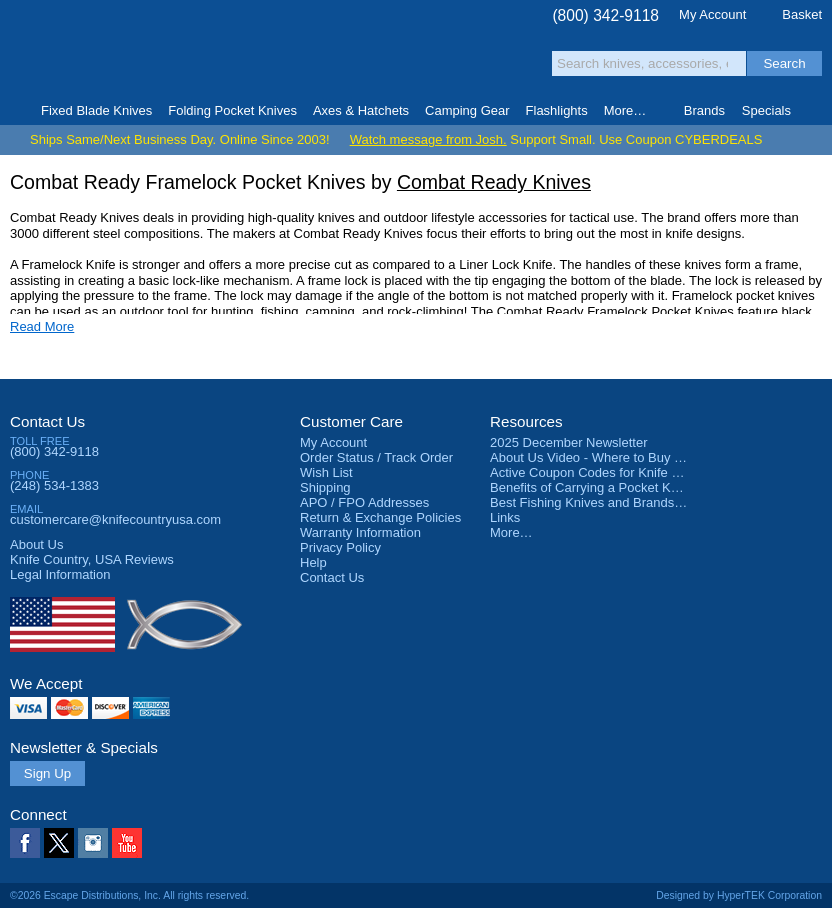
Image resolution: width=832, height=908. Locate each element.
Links (505, 517)
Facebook (25, 843)
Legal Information (60, 574)
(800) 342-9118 (605, 15)
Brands (704, 110)
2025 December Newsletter (569, 442)
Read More (42, 326)
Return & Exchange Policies (380, 517)
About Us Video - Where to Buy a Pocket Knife (624, 457)
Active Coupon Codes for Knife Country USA (618, 472)
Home (16, 111)
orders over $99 (359, 60)
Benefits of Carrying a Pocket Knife (591, 487)
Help (313, 562)
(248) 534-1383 (54, 485)
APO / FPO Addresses (364, 502)
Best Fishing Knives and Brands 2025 (598, 502)
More (625, 110)
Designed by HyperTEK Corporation (739, 895)
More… (511, 532)
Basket (802, 14)
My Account (712, 14)
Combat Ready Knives (494, 182)
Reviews (92, 559)
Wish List (326, 472)
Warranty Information (360, 532)
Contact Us (47, 421)
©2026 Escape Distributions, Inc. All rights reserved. (129, 895)
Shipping (325, 487)
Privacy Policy (340, 547)
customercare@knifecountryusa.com (115, 519)
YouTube (127, 843)
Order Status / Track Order (376, 457)
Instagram (93, 843)
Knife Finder (815, 111)
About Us (36, 544)
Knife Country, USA (94, 51)
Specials (766, 110)
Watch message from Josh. (428, 139)
